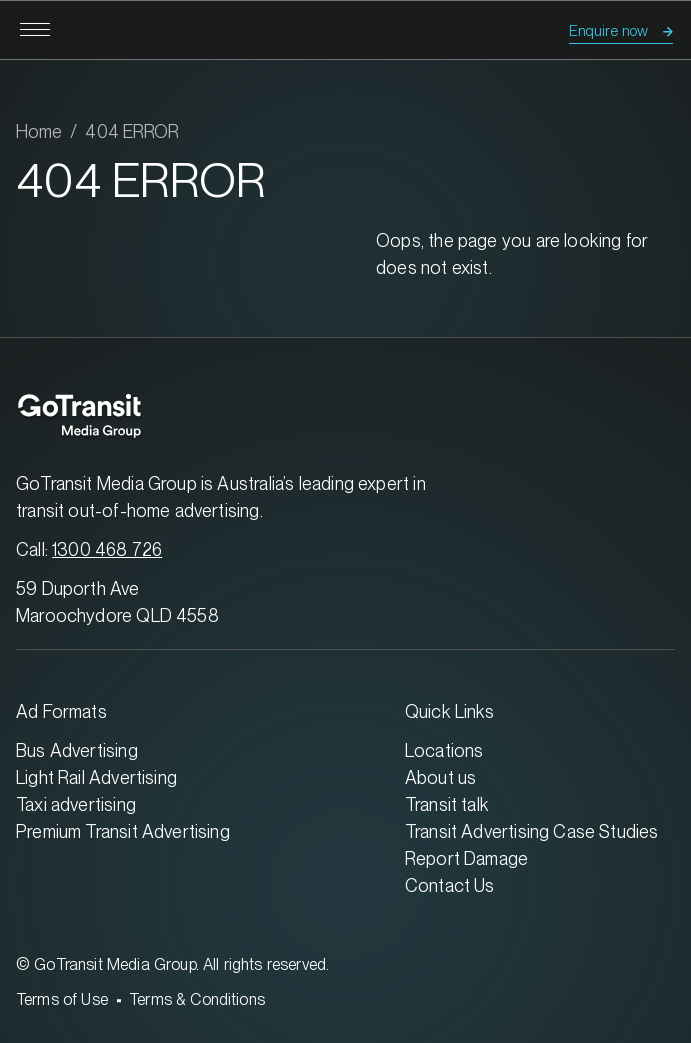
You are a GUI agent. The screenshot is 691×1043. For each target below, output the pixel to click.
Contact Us (450, 885)
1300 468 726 (107, 549)
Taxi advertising (76, 804)
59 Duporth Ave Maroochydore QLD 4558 (117, 602)
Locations (444, 750)
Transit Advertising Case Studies (532, 831)
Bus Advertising (77, 750)
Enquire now (608, 30)
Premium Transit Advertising (123, 831)
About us (440, 777)
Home (39, 131)
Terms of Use (62, 999)
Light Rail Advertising (96, 777)
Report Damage (466, 858)
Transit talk (447, 804)
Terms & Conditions (197, 999)
